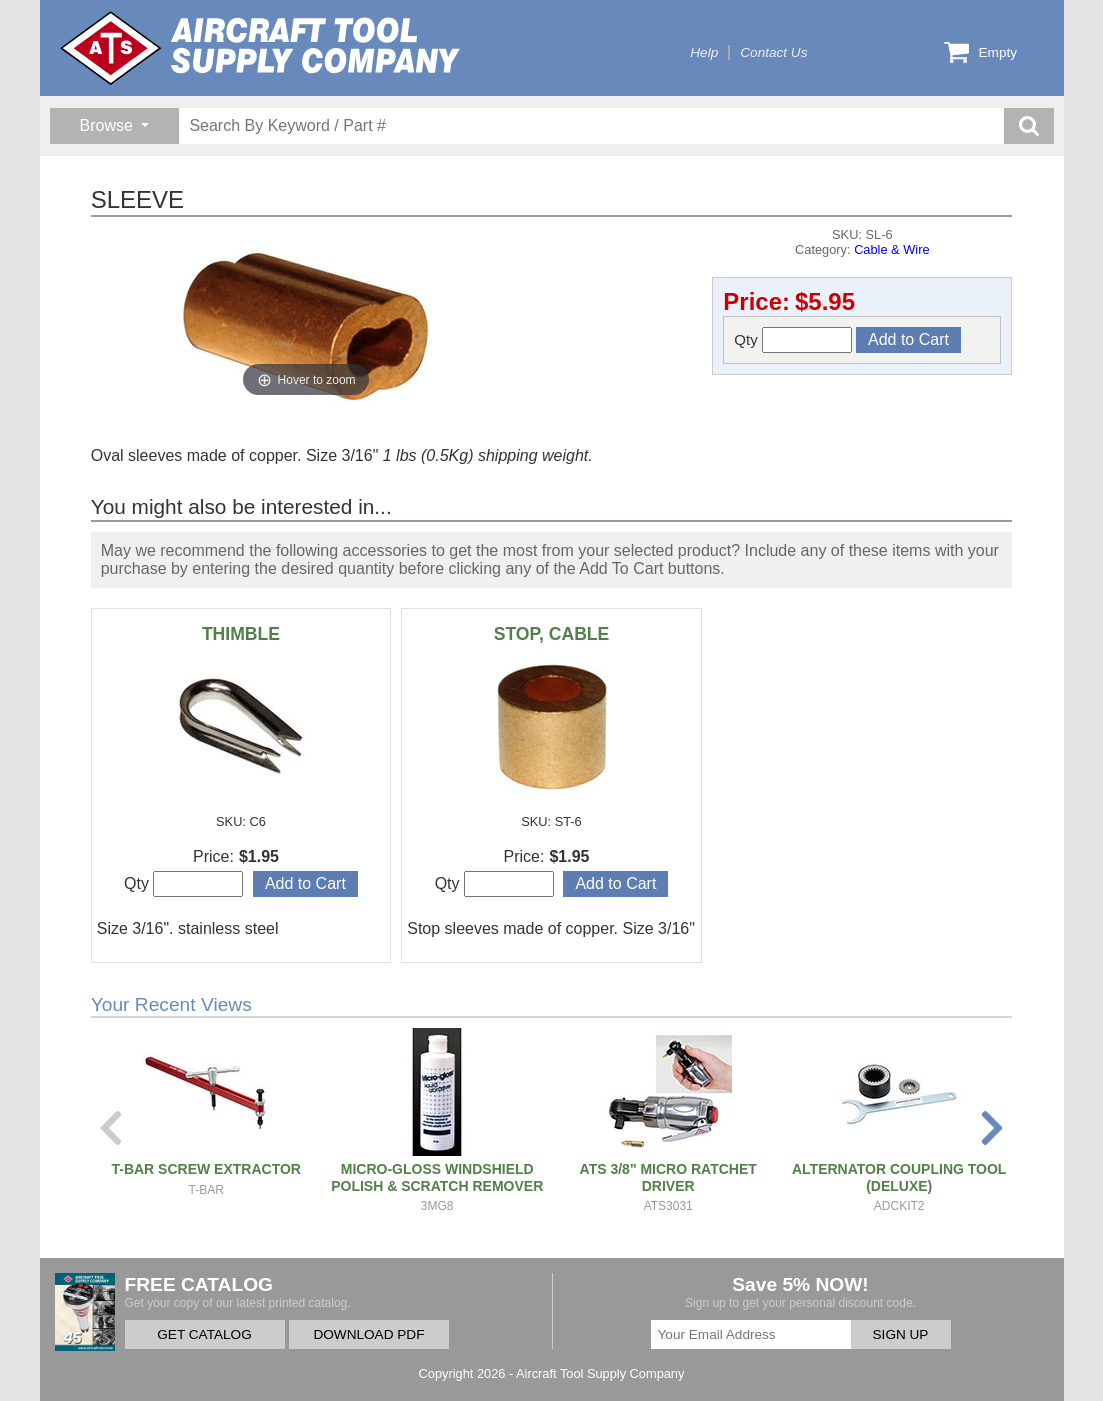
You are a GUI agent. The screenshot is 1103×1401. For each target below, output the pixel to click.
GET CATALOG (204, 1334)
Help (704, 52)
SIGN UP (901, 1334)
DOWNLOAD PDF (368, 1334)
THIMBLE (241, 634)
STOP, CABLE (552, 634)
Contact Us (773, 52)
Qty (793, 340)
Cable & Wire (891, 249)
